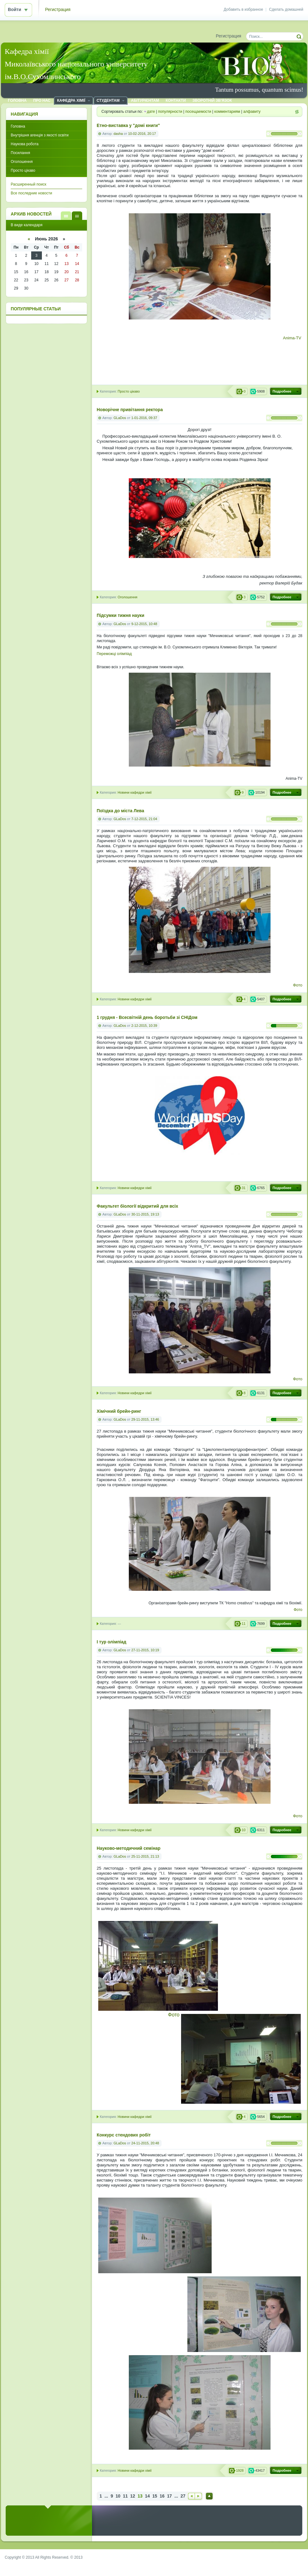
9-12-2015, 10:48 (144, 624)
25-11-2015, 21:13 (145, 1856)
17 (169, 2496)
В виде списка (66, 215)
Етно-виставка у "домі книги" (128, 125)
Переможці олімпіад (114, 654)
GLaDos (120, 418)
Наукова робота (24, 144)
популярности (170, 111)
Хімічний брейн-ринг (119, 1411)
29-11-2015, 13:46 (145, 1419)
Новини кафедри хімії (134, 792)
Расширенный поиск (28, 184)
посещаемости (198, 111)
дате (151, 111)
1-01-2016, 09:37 (144, 418)
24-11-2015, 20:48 (145, 2143)
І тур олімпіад (111, 1642)
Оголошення (127, 597)
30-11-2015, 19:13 (145, 1214)
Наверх (209, 2496)
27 (182, 2496)
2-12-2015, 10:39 (144, 1025)
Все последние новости (31, 193)
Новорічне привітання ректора (130, 409)
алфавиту (251, 111)
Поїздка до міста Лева (120, 810)
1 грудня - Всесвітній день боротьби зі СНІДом (147, 1017)
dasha (118, 133)
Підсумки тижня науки (120, 615)
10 (118, 2496)
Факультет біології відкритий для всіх (137, 1206)
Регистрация (58, 9)
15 (154, 2496)
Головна (18, 126)
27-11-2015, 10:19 (145, 1650)
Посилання (20, 153)
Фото (297, 985)
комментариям (227, 111)
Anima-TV (292, 338)
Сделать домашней (286, 9)
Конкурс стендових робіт (124, 2135)
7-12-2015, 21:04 (144, 819)
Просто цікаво (128, 391)
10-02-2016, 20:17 (142, 133)
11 (125, 2496)
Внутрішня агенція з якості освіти (40, 135)
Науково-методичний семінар (128, 1848)
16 (162, 2496)
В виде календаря (77, 215)
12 (132, 2496)
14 (147, 2496)
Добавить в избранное (243, 9)
